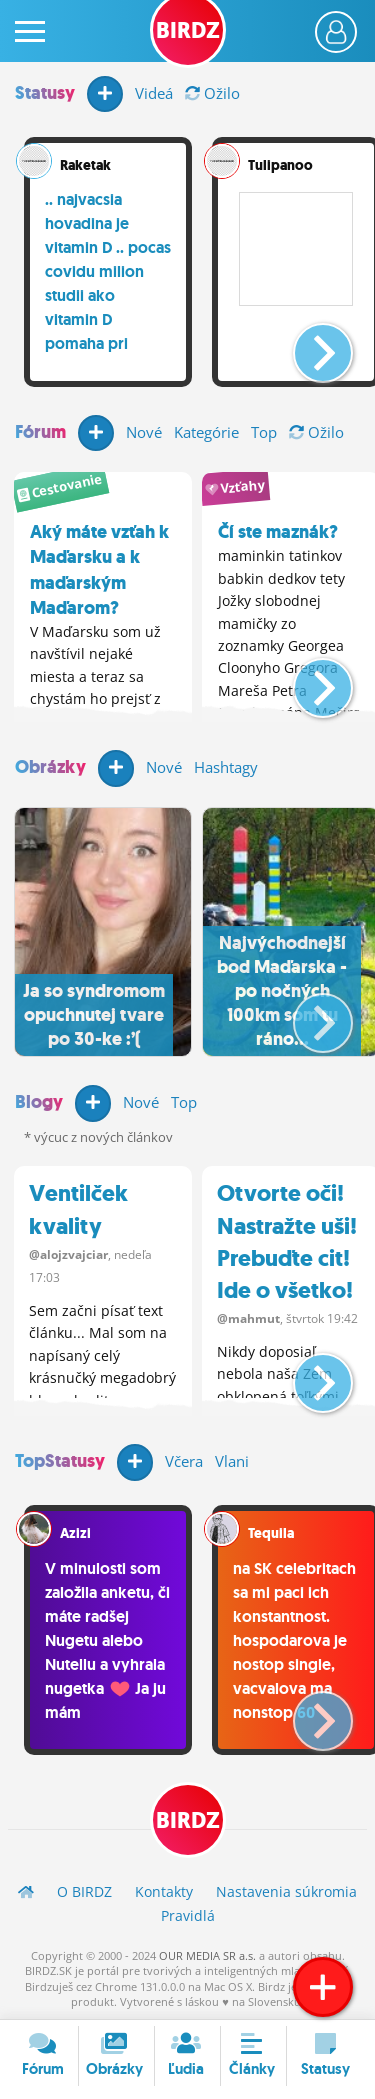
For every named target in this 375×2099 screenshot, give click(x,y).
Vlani (232, 1461)
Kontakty (164, 1891)
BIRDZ (188, 1820)
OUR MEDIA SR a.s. (207, 1955)
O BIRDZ (84, 1891)
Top (264, 432)
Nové (144, 432)
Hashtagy (226, 767)
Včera (184, 1461)
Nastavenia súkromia (286, 1891)
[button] (306, 345)
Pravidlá (188, 1915)
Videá (154, 93)
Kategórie (206, 432)
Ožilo (212, 93)
